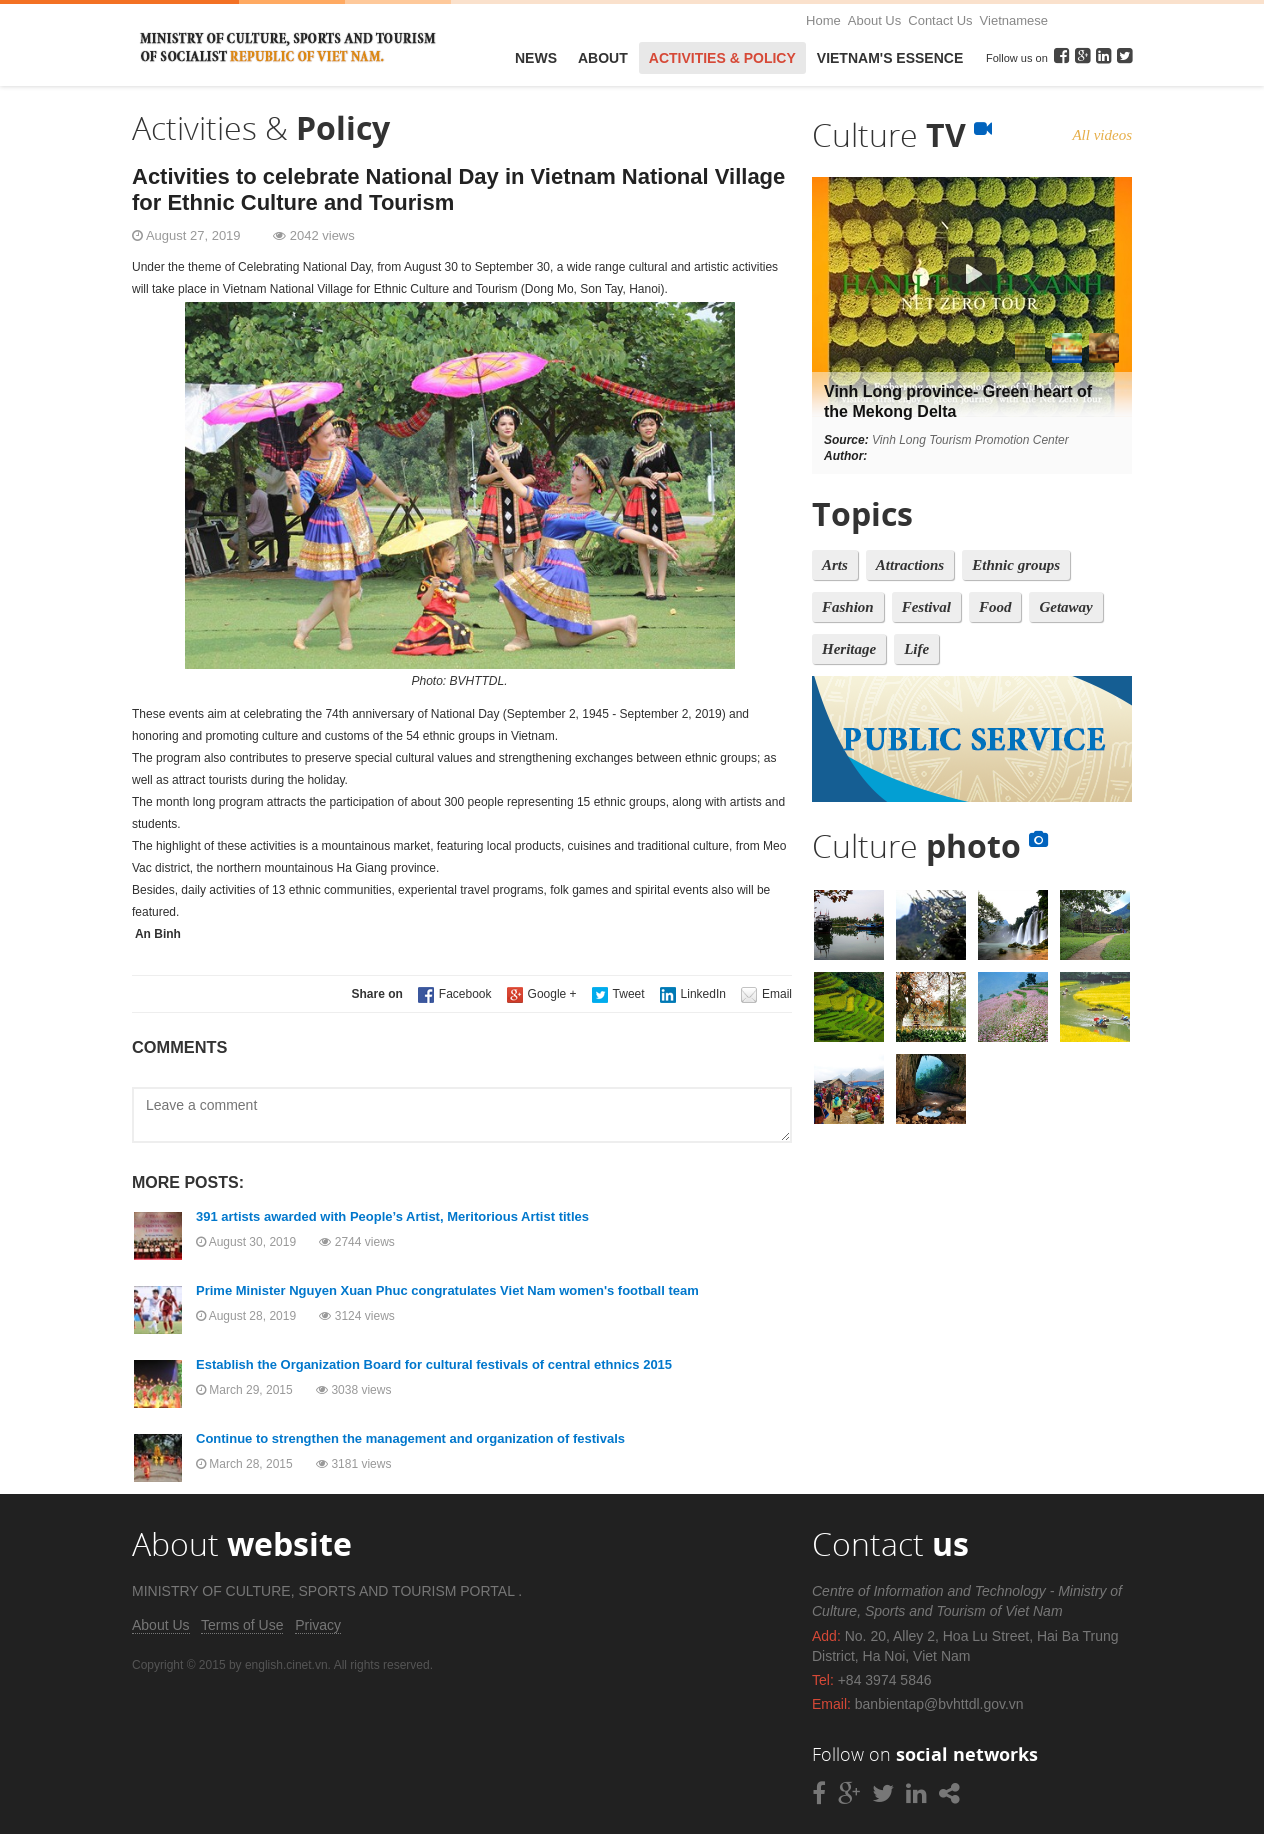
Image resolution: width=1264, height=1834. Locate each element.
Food (995, 607)
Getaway (1065, 607)
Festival (926, 607)
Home (823, 20)
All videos (1102, 135)
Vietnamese (1014, 20)
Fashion (848, 607)
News (536, 58)
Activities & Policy (722, 58)
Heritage (849, 649)
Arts (835, 565)
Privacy (318, 1625)
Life (916, 649)
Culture (902, 134)
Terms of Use (242, 1625)
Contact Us (940, 20)
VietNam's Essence (890, 58)
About (603, 58)
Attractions (910, 565)
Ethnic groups (1016, 565)
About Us (874, 20)
